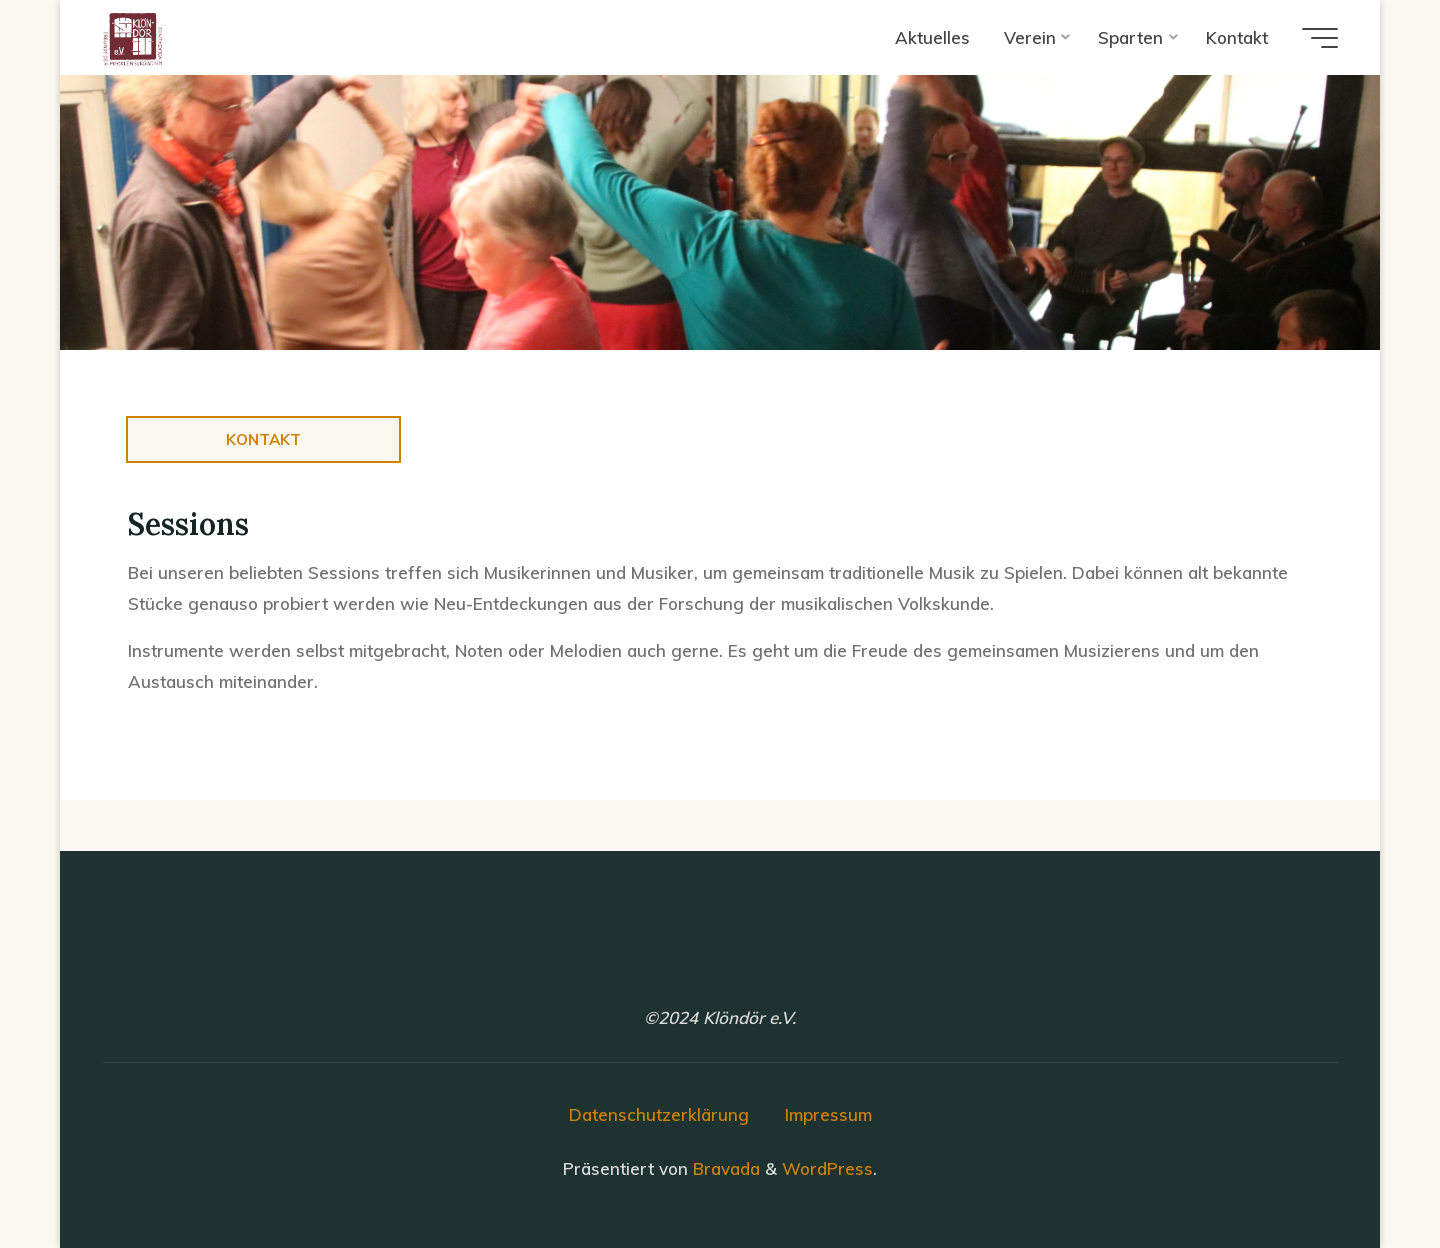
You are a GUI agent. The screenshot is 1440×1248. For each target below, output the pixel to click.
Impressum (828, 1114)
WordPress (827, 1168)
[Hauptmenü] (1320, 38)
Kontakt (263, 439)
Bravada (724, 1168)
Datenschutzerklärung (659, 1114)
